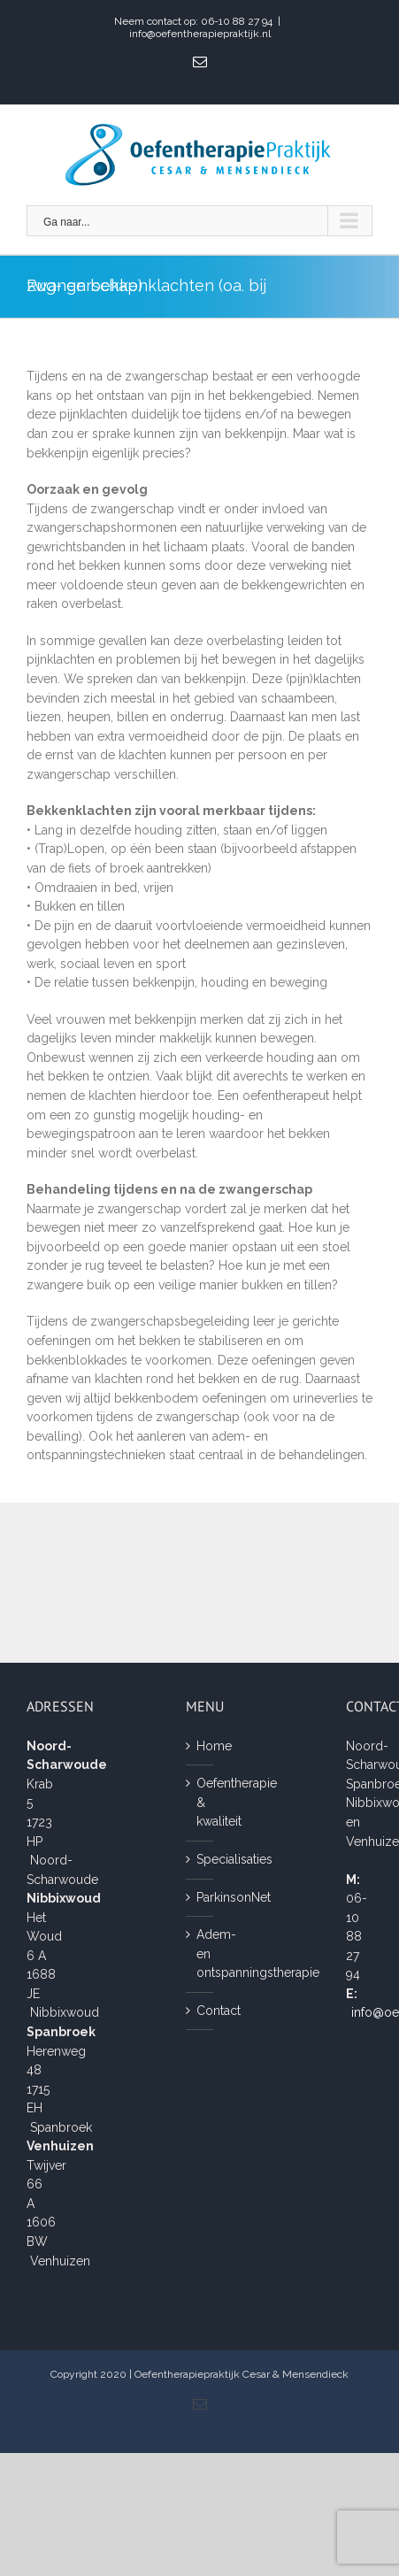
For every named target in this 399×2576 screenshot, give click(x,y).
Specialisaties (199, 1859)
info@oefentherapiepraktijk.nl (200, 33)
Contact (199, 2010)
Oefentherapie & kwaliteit (199, 1802)
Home (199, 1746)
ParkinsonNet (199, 1897)
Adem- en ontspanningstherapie (199, 1953)
